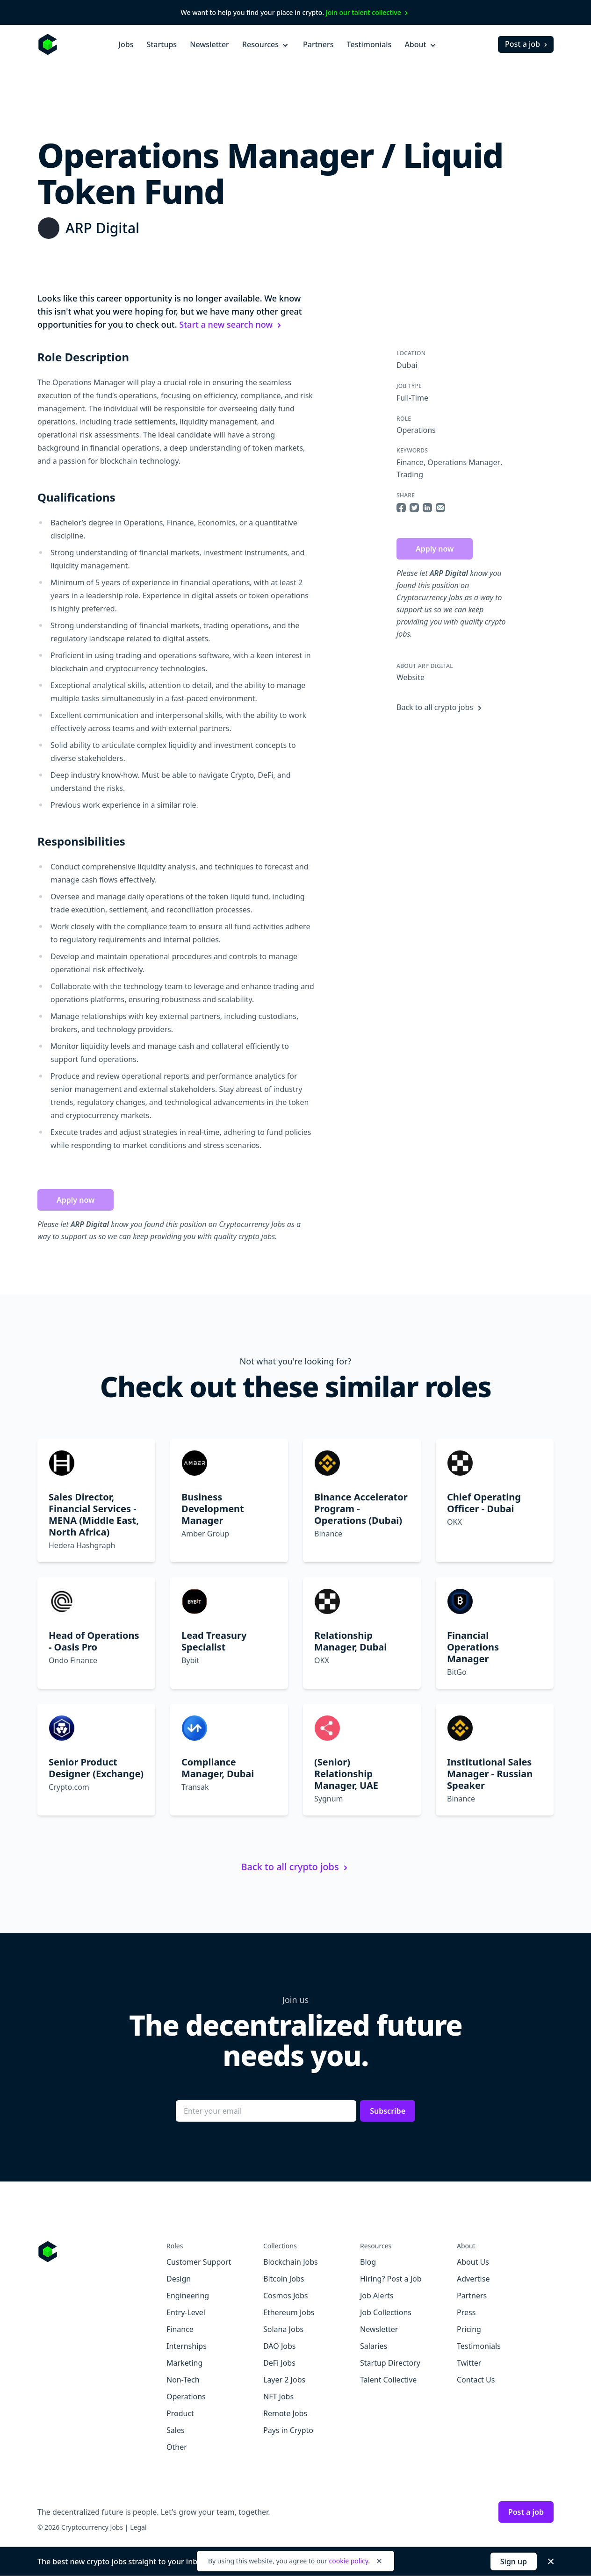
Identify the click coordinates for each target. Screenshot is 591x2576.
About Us (473, 2262)
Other (176, 2447)
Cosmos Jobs (285, 2295)
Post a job (527, 44)
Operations (416, 430)
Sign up (513, 2561)
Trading (409, 474)
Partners (318, 44)
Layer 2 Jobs (284, 2380)
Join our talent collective (368, 12)
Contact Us (476, 2380)
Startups (161, 44)
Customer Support (198, 2262)
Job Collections (385, 2312)
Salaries (373, 2346)
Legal (138, 2527)
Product (180, 2413)
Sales (175, 2430)
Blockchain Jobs (290, 2262)
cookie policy (348, 2560)
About (420, 44)
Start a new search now (231, 324)
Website (410, 677)
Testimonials (369, 44)
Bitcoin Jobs (283, 2279)
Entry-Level (185, 2312)
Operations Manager (463, 462)
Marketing (184, 2363)
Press (466, 2312)
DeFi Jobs (279, 2363)
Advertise (473, 2279)
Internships (186, 2346)
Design (178, 2279)
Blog (368, 2262)
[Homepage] (47, 44)
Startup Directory (390, 2363)
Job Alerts (376, 2295)
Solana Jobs (283, 2329)
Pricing (469, 2329)
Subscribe (387, 2111)
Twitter (469, 2363)
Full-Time (412, 398)
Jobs (125, 44)
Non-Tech (183, 2380)
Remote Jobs (285, 2413)
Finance (410, 462)
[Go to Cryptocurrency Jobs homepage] (101, 2251)
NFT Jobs (278, 2396)
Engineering (187, 2295)
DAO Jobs (279, 2346)
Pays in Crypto (288, 2430)
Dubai (407, 365)
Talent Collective (388, 2380)
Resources (266, 44)
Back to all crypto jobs (440, 707)
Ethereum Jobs (288, 2312)
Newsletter (209, 44)
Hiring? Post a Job (391, 2279)
